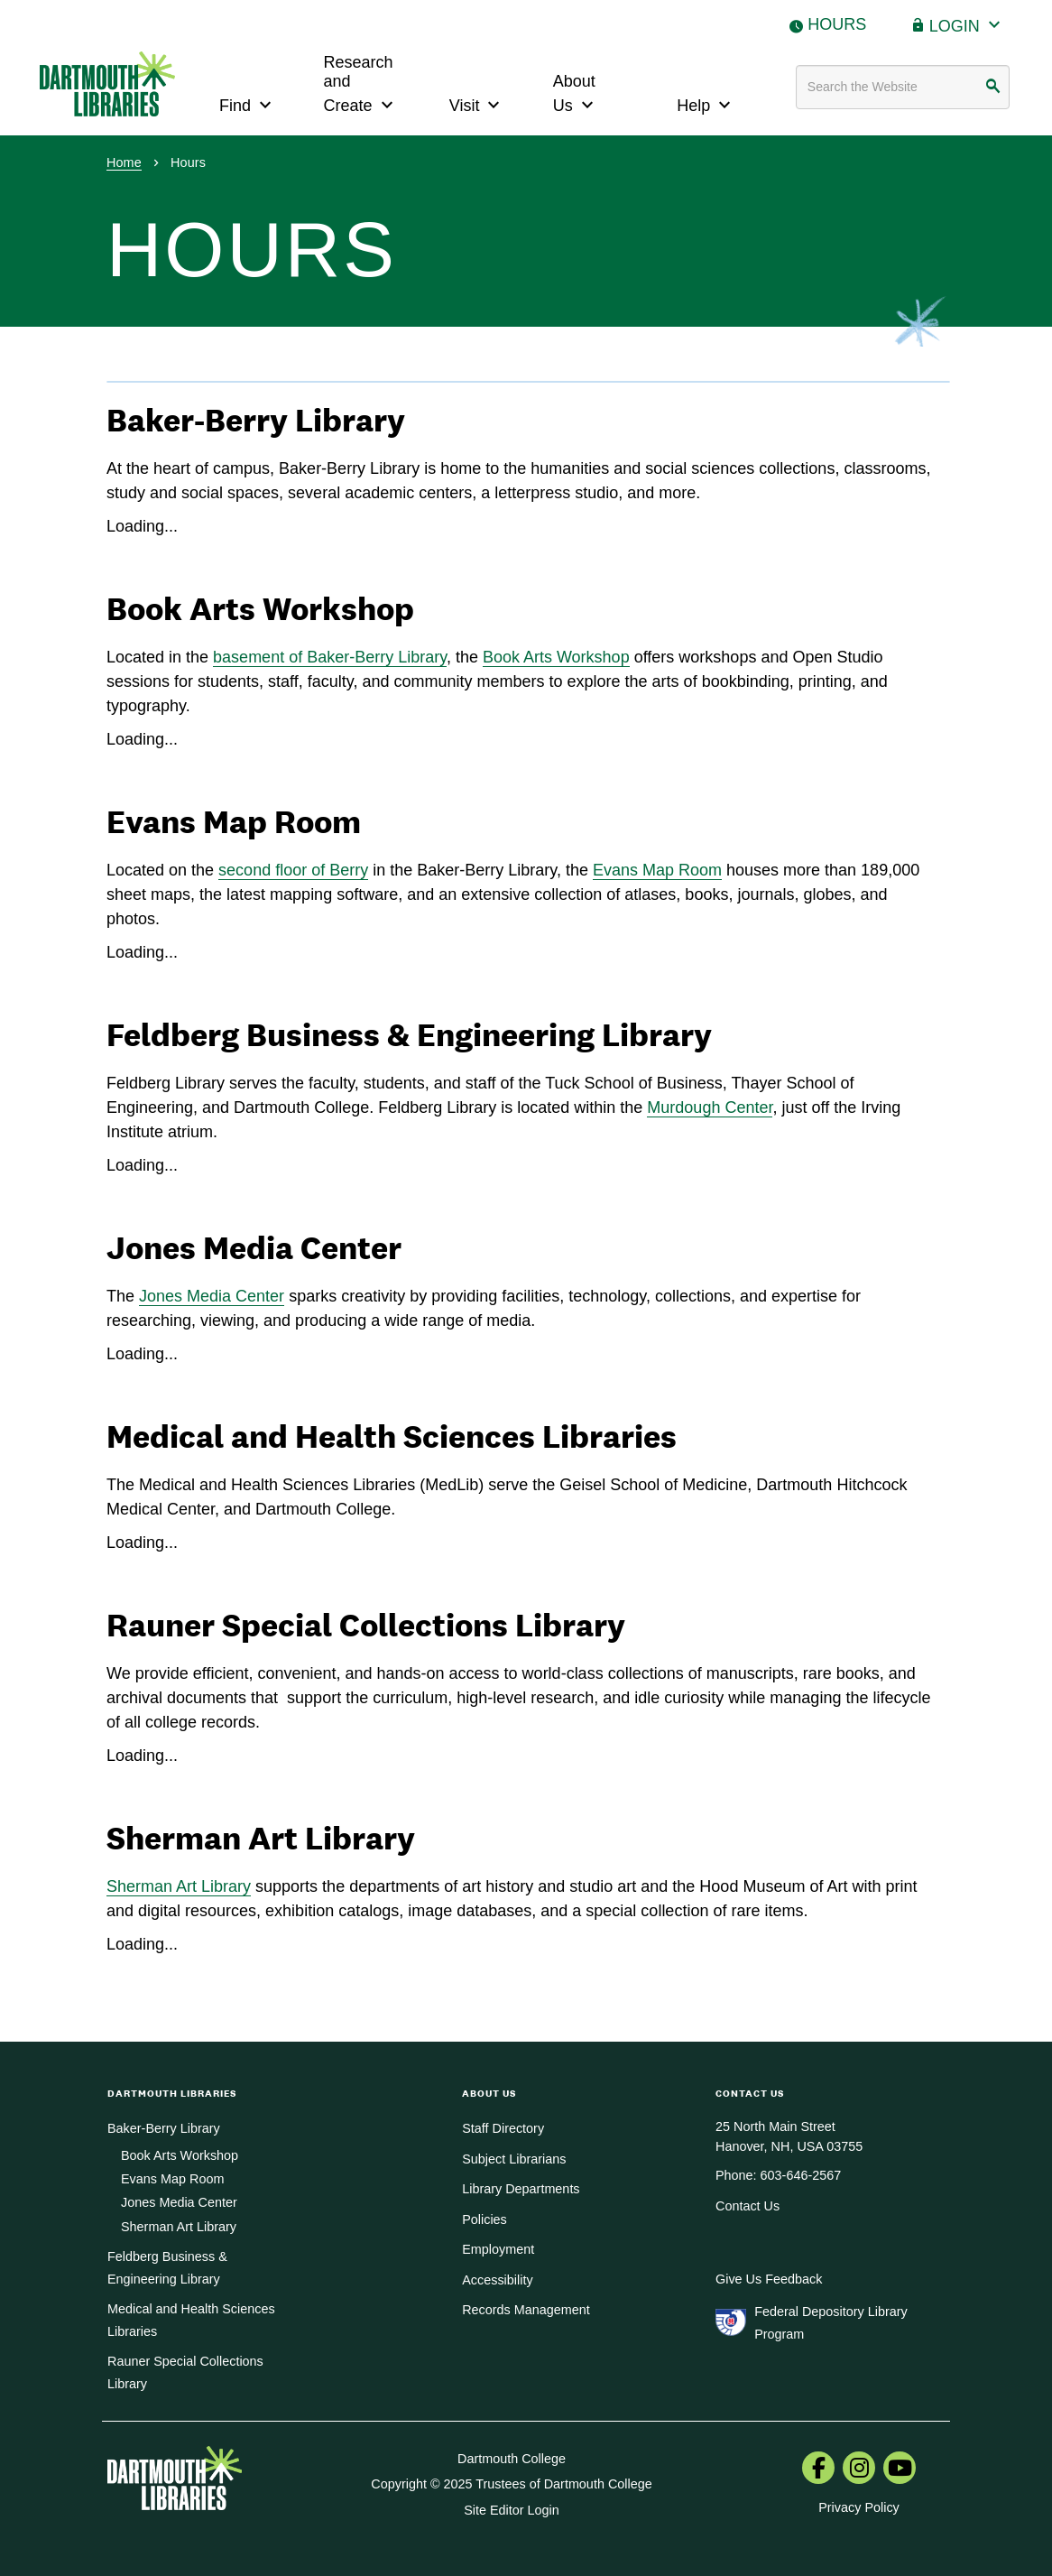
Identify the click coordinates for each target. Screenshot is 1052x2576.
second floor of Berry (293, 870)
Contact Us (747, 2206)
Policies (484, 2219)
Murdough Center (709, 1107)
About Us (575, 94)
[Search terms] (903, 87)
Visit (477, 103)
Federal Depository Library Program (831, 2322)
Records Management (526, 2310)
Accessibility (497, 2280)
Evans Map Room (657, 870)
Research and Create (361, 84)
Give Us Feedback (768, 2279)
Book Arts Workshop (556, 657)
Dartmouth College (511, 2458)
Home (124, 162)
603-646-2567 (801, 2175)
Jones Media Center (211, 1296)
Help (706, 103)
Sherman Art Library (178, 1886)
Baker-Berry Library (163, 2128)
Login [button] (967, 24)
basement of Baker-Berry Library (330, 657)
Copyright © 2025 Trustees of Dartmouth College (511, 2484)
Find (247, 103)
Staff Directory (503, 2128)
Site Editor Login (511, 2510)
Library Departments (520, 2189)
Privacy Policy (859, 2507)
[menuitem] (818, 2469)
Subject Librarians (514, 2159)
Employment (498, 2249)
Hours (836, 24)
